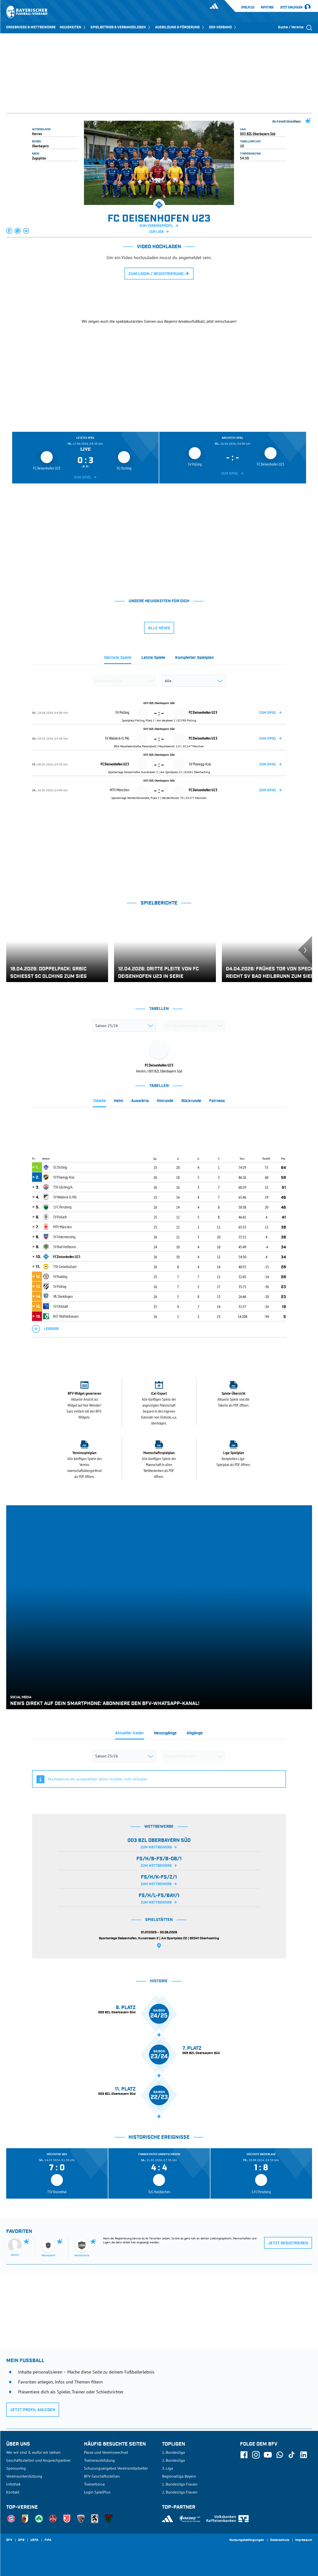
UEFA (34, 2540)
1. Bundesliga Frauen (180, 2484)
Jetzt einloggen (291, 7)
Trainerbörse (94, 2484)
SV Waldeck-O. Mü (64, 1196)
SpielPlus (247, 7)
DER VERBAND (223, 27)
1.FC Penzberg (62, 1206)
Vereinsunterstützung (24, 2476)
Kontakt (12, 2492)
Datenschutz (279, 2540)
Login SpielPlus (97, 2492)
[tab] (117, 659)
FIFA (47, 2540)
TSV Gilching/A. (63, 1187)
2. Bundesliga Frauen (180, 2492)
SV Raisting (60, 1276)
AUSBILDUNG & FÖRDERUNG (180, 27)
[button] (9, 231)
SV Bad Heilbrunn (64, 1246)
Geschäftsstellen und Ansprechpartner (38, 2460)
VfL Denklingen (63, 1296)
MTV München (62, 1226)
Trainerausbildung (99, 2460)
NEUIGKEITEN (73, 27)
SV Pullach (60, 1216)
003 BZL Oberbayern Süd (257, 133)
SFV (9, 2540)
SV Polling (59, 1286)
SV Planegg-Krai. (64, 1177)
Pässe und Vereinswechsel (106, 2452)
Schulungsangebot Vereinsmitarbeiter (116, 2468)
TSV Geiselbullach (65, 1266)
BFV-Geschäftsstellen (102, 2476)
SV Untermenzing (64, 1236)
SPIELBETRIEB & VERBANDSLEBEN (120, 27)
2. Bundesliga (173, 2460)
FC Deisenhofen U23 (66, 1256)
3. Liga (167, 2468)
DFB (21, 2540)
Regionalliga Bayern (179, 2476)
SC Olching (60, 1167)
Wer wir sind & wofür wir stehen (33, 2452)
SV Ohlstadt (60, 1306)
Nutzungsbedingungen (246, 2540)
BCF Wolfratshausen (66, 1316)
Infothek (267, 7)
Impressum (303, 2540)
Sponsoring (16, 2468)
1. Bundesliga (173, 2452)
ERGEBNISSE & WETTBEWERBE (31, 27)
